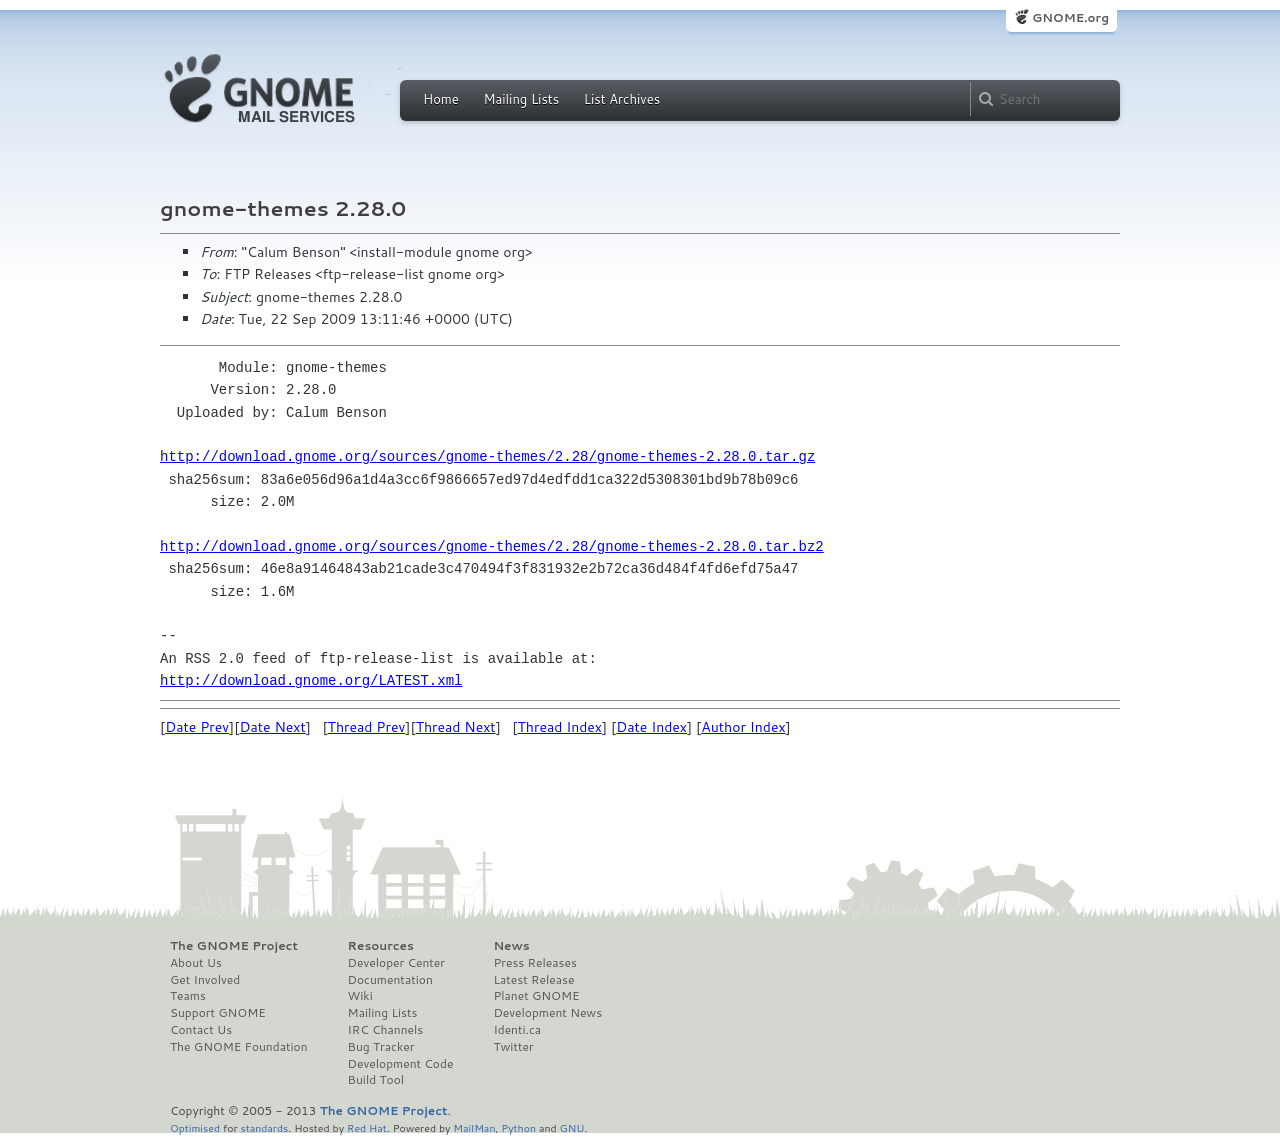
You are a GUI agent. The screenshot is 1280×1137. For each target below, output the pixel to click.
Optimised (195, 1127)
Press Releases (534, 963)
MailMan (474, 1127)
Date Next (272, 727)
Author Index (743, 727)
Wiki (360, 996)
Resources (381, 946)
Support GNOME (218, 1013)
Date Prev (197, 727)
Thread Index (560, 727)
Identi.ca (517, 1030)
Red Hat (367, 1127)
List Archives (622, 99)
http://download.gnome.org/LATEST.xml (311, 680)
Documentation (390, 980)
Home (441, 99)
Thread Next (456, 727)
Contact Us (201, 1030)
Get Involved (205, 980)
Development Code (401, 1064)
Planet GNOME (536, 996)
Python (518, 1127)
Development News (547, 1013)
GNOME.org (1070, 17)
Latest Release (533, 980)
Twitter (513, 1047)
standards (264, 1127)
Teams (188, 996)
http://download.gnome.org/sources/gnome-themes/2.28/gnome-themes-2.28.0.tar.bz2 (492, 546)
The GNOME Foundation (239, 1047)
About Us (196, 963)
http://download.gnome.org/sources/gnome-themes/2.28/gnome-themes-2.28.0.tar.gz (487, 456)
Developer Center (396, 963)
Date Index (651, 727)
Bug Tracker (381, 1047)
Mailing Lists (521, 99)
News (511, 946)
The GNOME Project (234, 946)
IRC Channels (386, 1030)
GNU (572, 1127)
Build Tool (376, 1080)
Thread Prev (367, 727)
